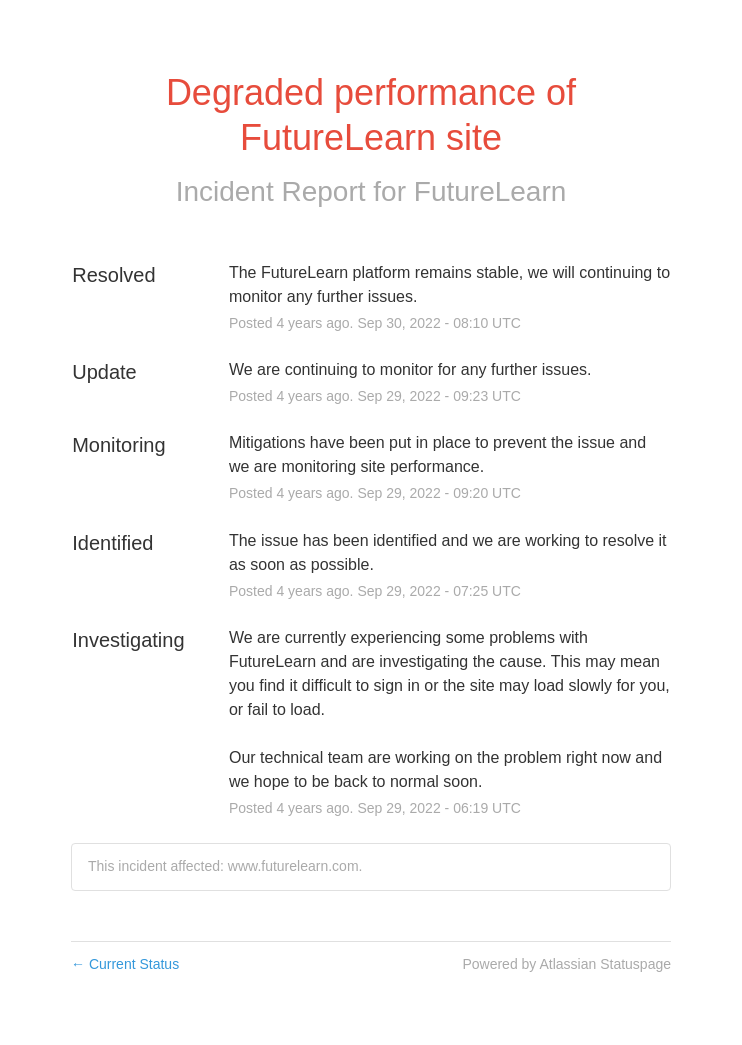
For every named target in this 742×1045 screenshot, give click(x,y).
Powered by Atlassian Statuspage (566, 964)
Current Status (125, 964)
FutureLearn (490, 191)
